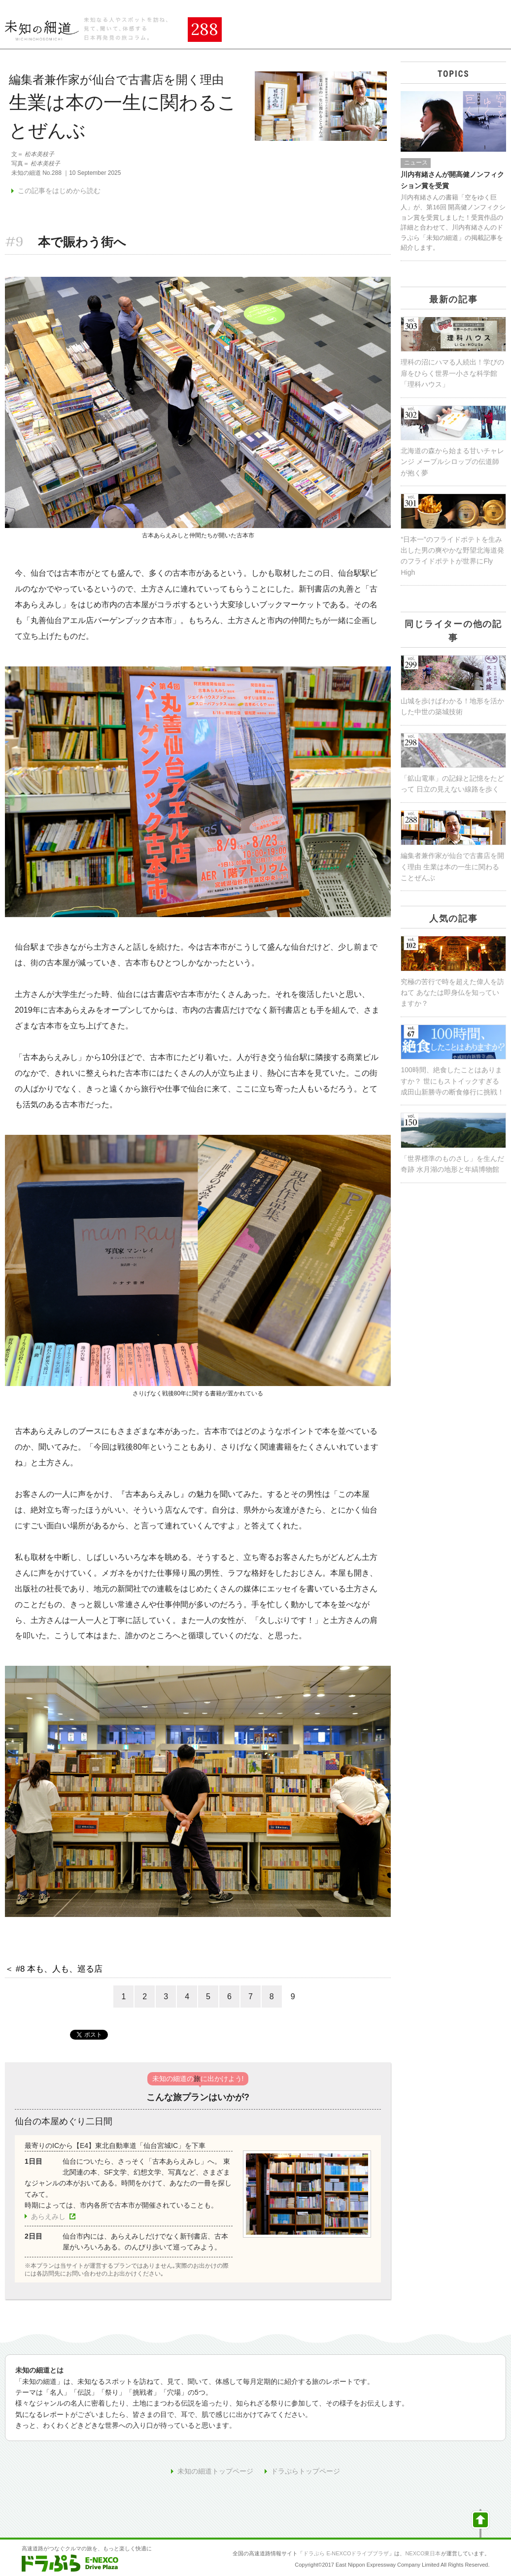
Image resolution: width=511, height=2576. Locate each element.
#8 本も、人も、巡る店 (59, 1969)
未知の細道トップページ (215, 2471)
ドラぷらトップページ (305, 2471)
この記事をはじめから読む (59, 191)
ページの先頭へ (480, 2523)
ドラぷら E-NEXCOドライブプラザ (346, 2553)
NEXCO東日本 (423, 2553)
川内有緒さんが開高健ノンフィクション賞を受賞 (452, 179)
